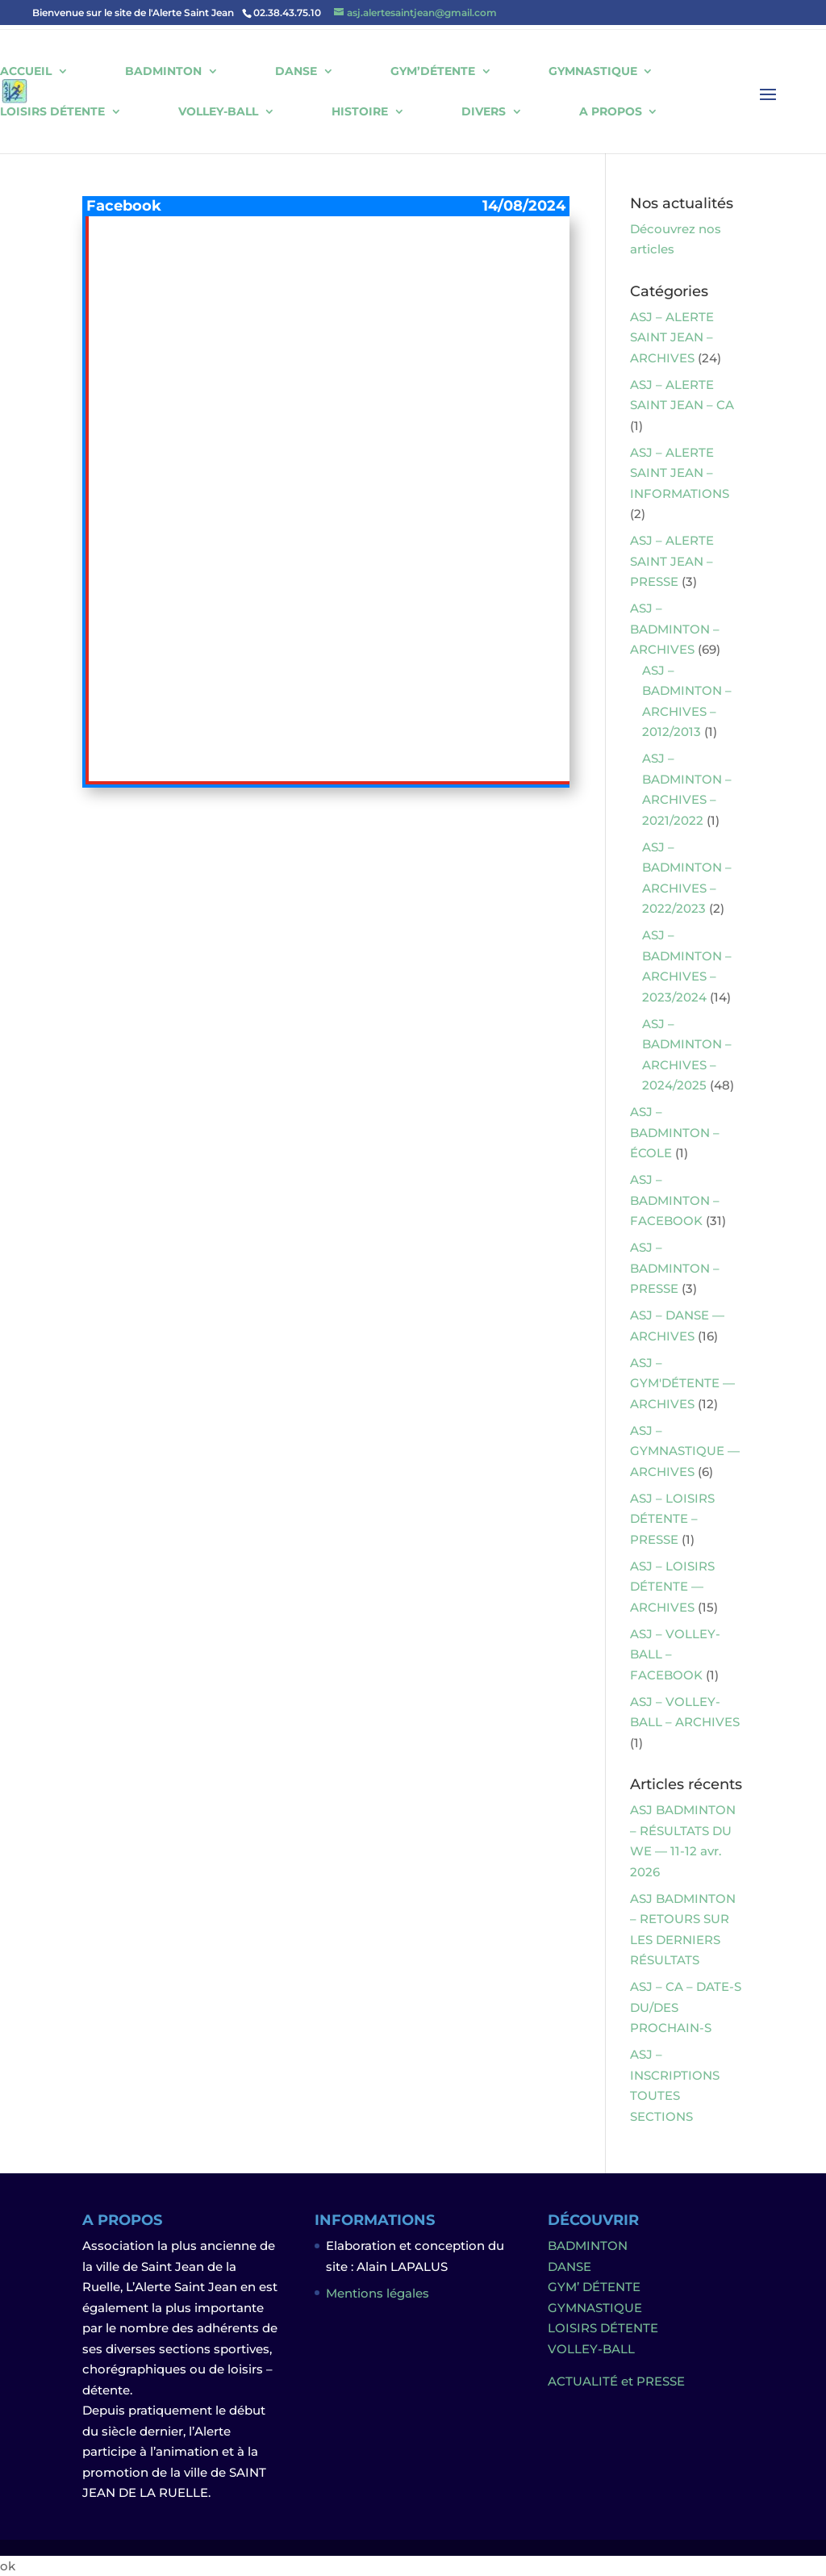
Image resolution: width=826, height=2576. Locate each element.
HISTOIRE (360, 112)
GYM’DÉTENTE (432, 71)
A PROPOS (610, 112)
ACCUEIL (26, 71)
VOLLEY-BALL (218, 112)
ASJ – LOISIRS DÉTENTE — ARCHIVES (672, 1586)
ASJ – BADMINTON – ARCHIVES (675, 628)
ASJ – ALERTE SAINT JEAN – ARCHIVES (672, 337)
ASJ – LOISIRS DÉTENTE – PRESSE (672, 1519)
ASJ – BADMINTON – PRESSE (675, 1268)
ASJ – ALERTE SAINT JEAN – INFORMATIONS (679, 473)
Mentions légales (377, 2293)
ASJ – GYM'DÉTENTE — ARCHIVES (682, 1383)
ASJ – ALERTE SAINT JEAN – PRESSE (672, 561)
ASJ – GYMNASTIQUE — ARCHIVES (685, 1451)
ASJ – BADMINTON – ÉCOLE (675, 1132)
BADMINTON (163, 71)
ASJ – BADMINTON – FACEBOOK (675, 1200)
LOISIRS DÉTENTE (52, 112)
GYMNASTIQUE (593, 71)
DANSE (296, 71)
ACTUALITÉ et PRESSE (616, 2381)
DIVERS (483, 112)
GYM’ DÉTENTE (594, 2286)
